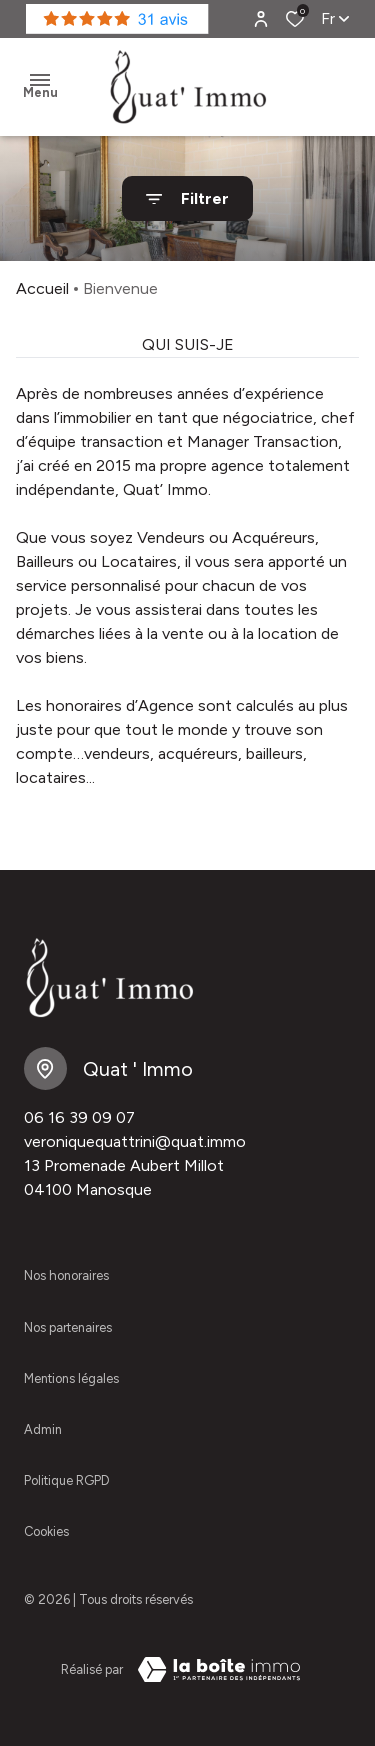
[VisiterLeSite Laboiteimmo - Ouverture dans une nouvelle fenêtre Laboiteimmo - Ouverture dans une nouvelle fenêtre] (219, 1670)
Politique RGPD (67, 1480)
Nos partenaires (68, 1327)
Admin (43, 1429)
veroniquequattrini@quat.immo (135, 1141)
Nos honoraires (66, 1275)
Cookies (46, 1531)
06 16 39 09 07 (79, 1117)
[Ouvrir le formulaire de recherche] (187, 198)
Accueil (42, 288)
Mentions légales (71, 1378)
